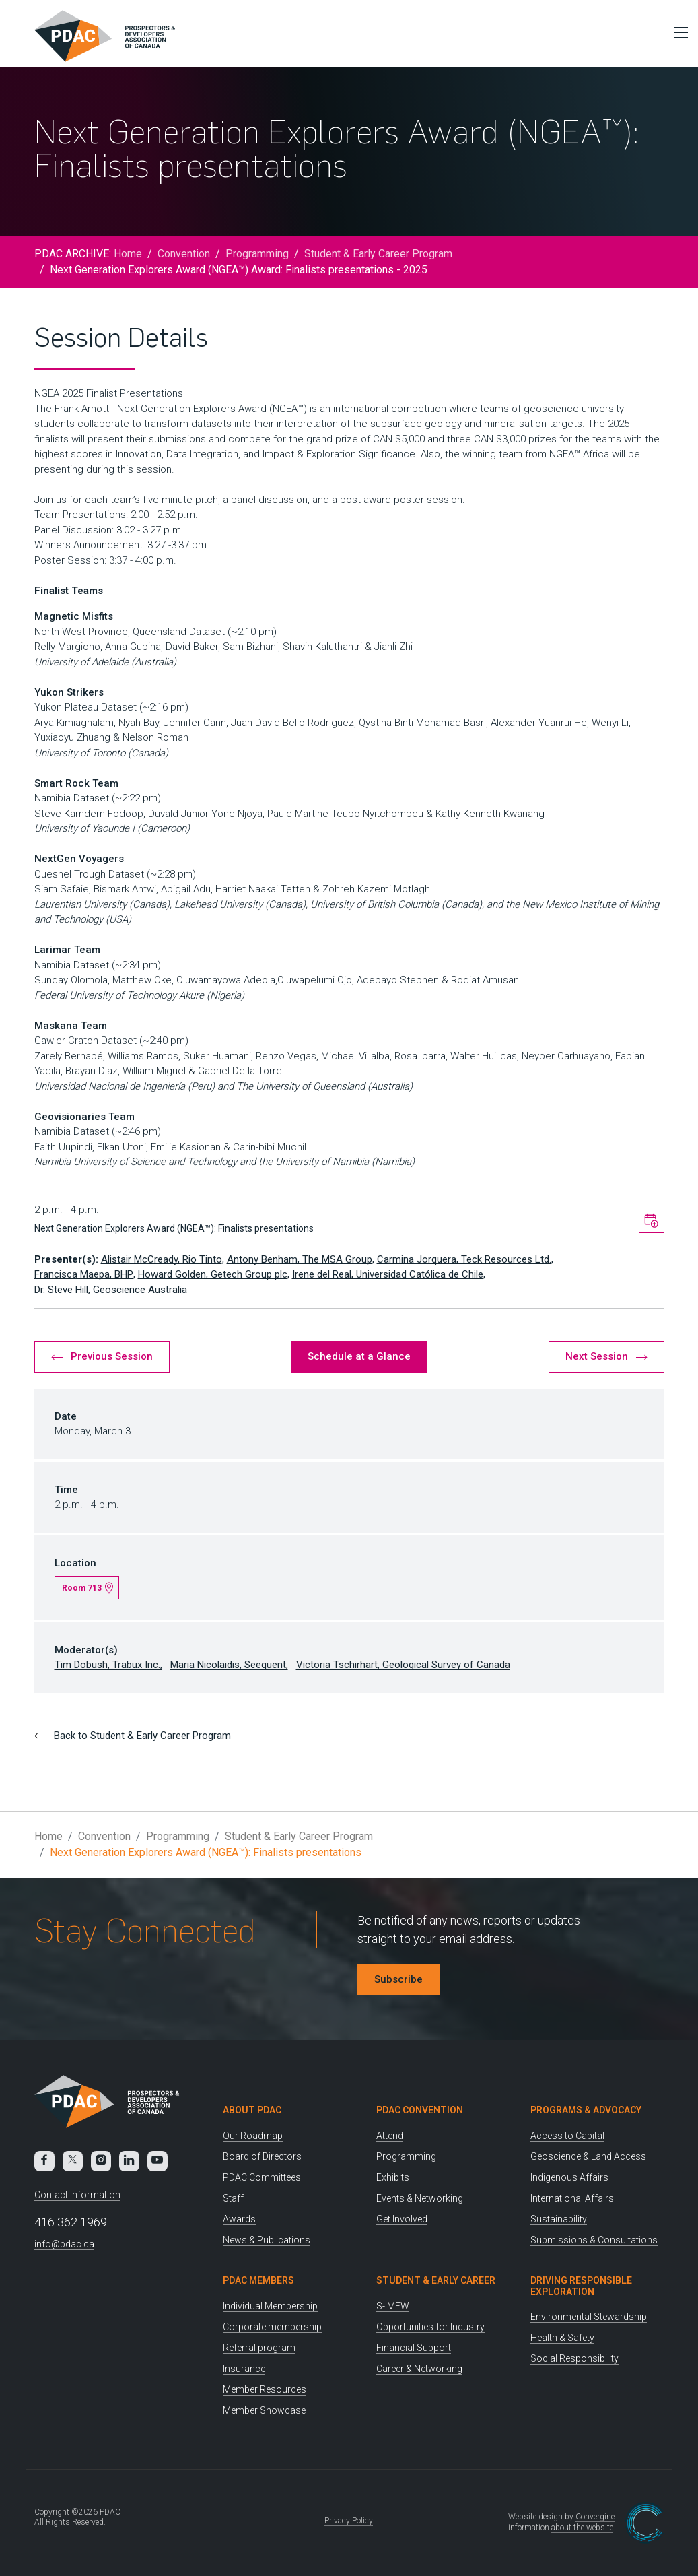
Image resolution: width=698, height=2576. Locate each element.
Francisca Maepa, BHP (83, 1274)
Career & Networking (419, 2368)
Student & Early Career (435, 2280)
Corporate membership (272, 2326)
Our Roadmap (253, 2135)
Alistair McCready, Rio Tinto (161, 1259)
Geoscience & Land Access (588, 2156)
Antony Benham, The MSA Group (299, 1259)
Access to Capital (567, 2135)
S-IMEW (392, 2306)
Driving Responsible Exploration (581, 2286)
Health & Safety (562, 2337)
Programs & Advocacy (585, 2110)
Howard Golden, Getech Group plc (212, 1274)
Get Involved (401, 2219)
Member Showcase (264, 2410)
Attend (389, 2135)
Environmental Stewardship (588, 2316)
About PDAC (252, 2110)
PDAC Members (258, 2280)
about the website (582, 2527)
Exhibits (392, 2177)
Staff (233, 2198)
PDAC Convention (419, 2110)
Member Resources (264, 2389)
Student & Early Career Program (378, 253)
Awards (239, 2219)
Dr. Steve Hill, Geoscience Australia (110, 1290)
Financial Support (413, 2347)
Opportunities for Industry (430, 2326)
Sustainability (558, 2219)
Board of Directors (262, 2156)
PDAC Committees (262, 2177)
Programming (257, 253)
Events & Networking (419, 2198)
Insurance (244, 2368)
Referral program (259, 2347)
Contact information (77, 2194)
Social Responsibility (574, 2358)
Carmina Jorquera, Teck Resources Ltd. (464, 1259)
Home (128, 253)
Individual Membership (270, 2306)
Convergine (595, 2516)
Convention (184, 253)
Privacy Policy (348, 2520)
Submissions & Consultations (594, 2240)
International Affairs (572, 2198)
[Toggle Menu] (678, 32)
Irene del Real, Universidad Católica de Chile (387, 1274)
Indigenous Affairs (569, 2177)
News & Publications (266, 2240)
